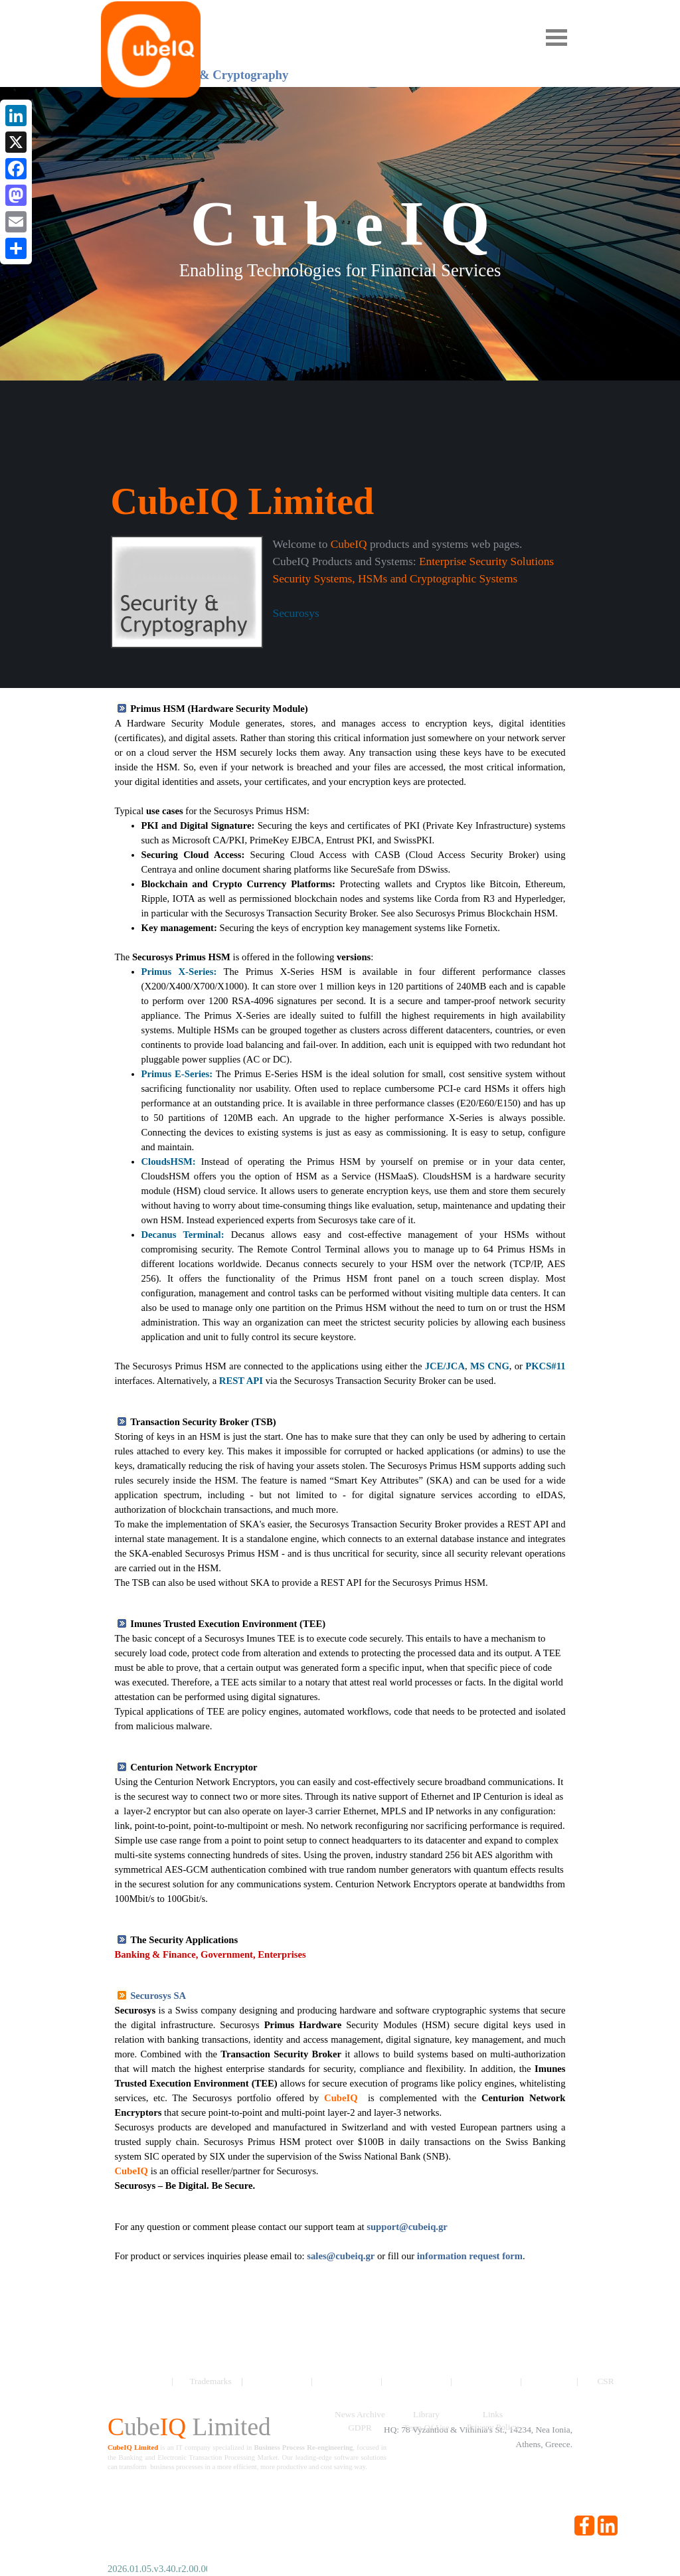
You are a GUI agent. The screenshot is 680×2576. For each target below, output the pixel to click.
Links (493, 2414)
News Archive (360, 2414)
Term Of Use (426, 2428)
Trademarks (210, 2381)
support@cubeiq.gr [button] (407, 2226)
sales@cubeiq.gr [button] (341, 2256)
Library (426, 2414)
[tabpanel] (340, 592)
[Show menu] (556, 37)
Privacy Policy (493, 2427)
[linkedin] (608, 2525)
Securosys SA (158, 1995)
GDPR (360, 2428)
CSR (605, 2381)
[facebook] (584, 2525)
